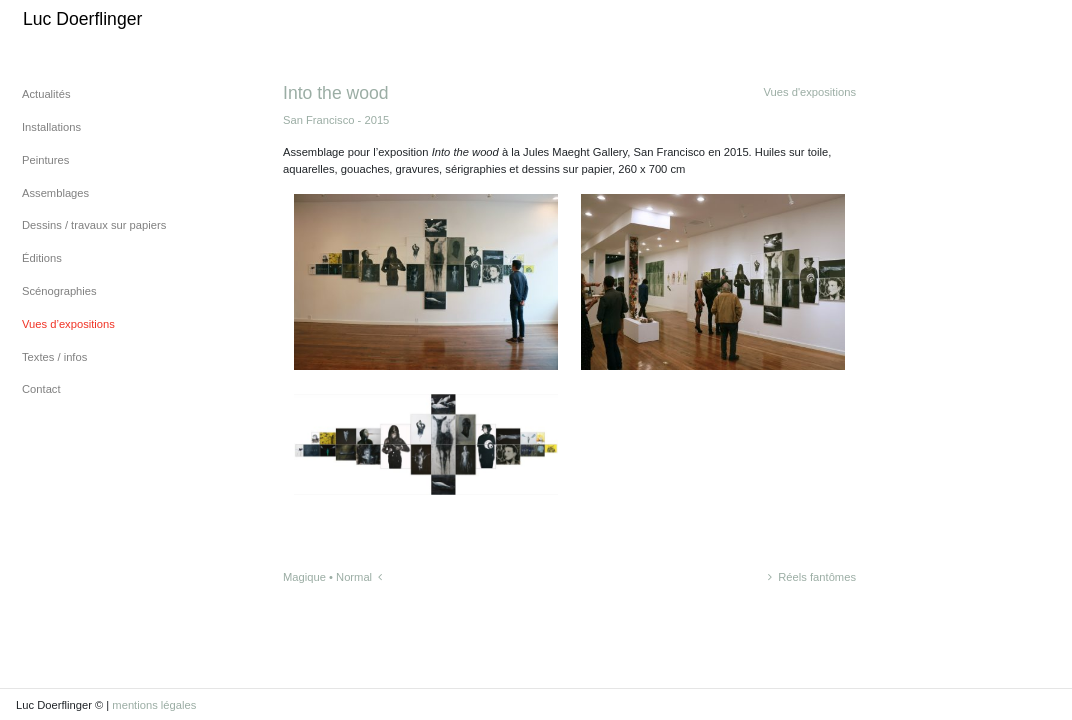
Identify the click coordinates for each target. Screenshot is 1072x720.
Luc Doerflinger (82, 19)
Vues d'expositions (809, 92)
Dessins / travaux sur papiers (94, 225)
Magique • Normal (332, 577)
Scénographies (59, 291)
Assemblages (55, 193)
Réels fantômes (812, 577)
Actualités (46, 94)
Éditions (42, 258)
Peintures (45, 160)
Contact (41, 389)
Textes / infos (54, 357)
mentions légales (154, 705)
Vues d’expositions (68, 324)
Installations (51, 127)
